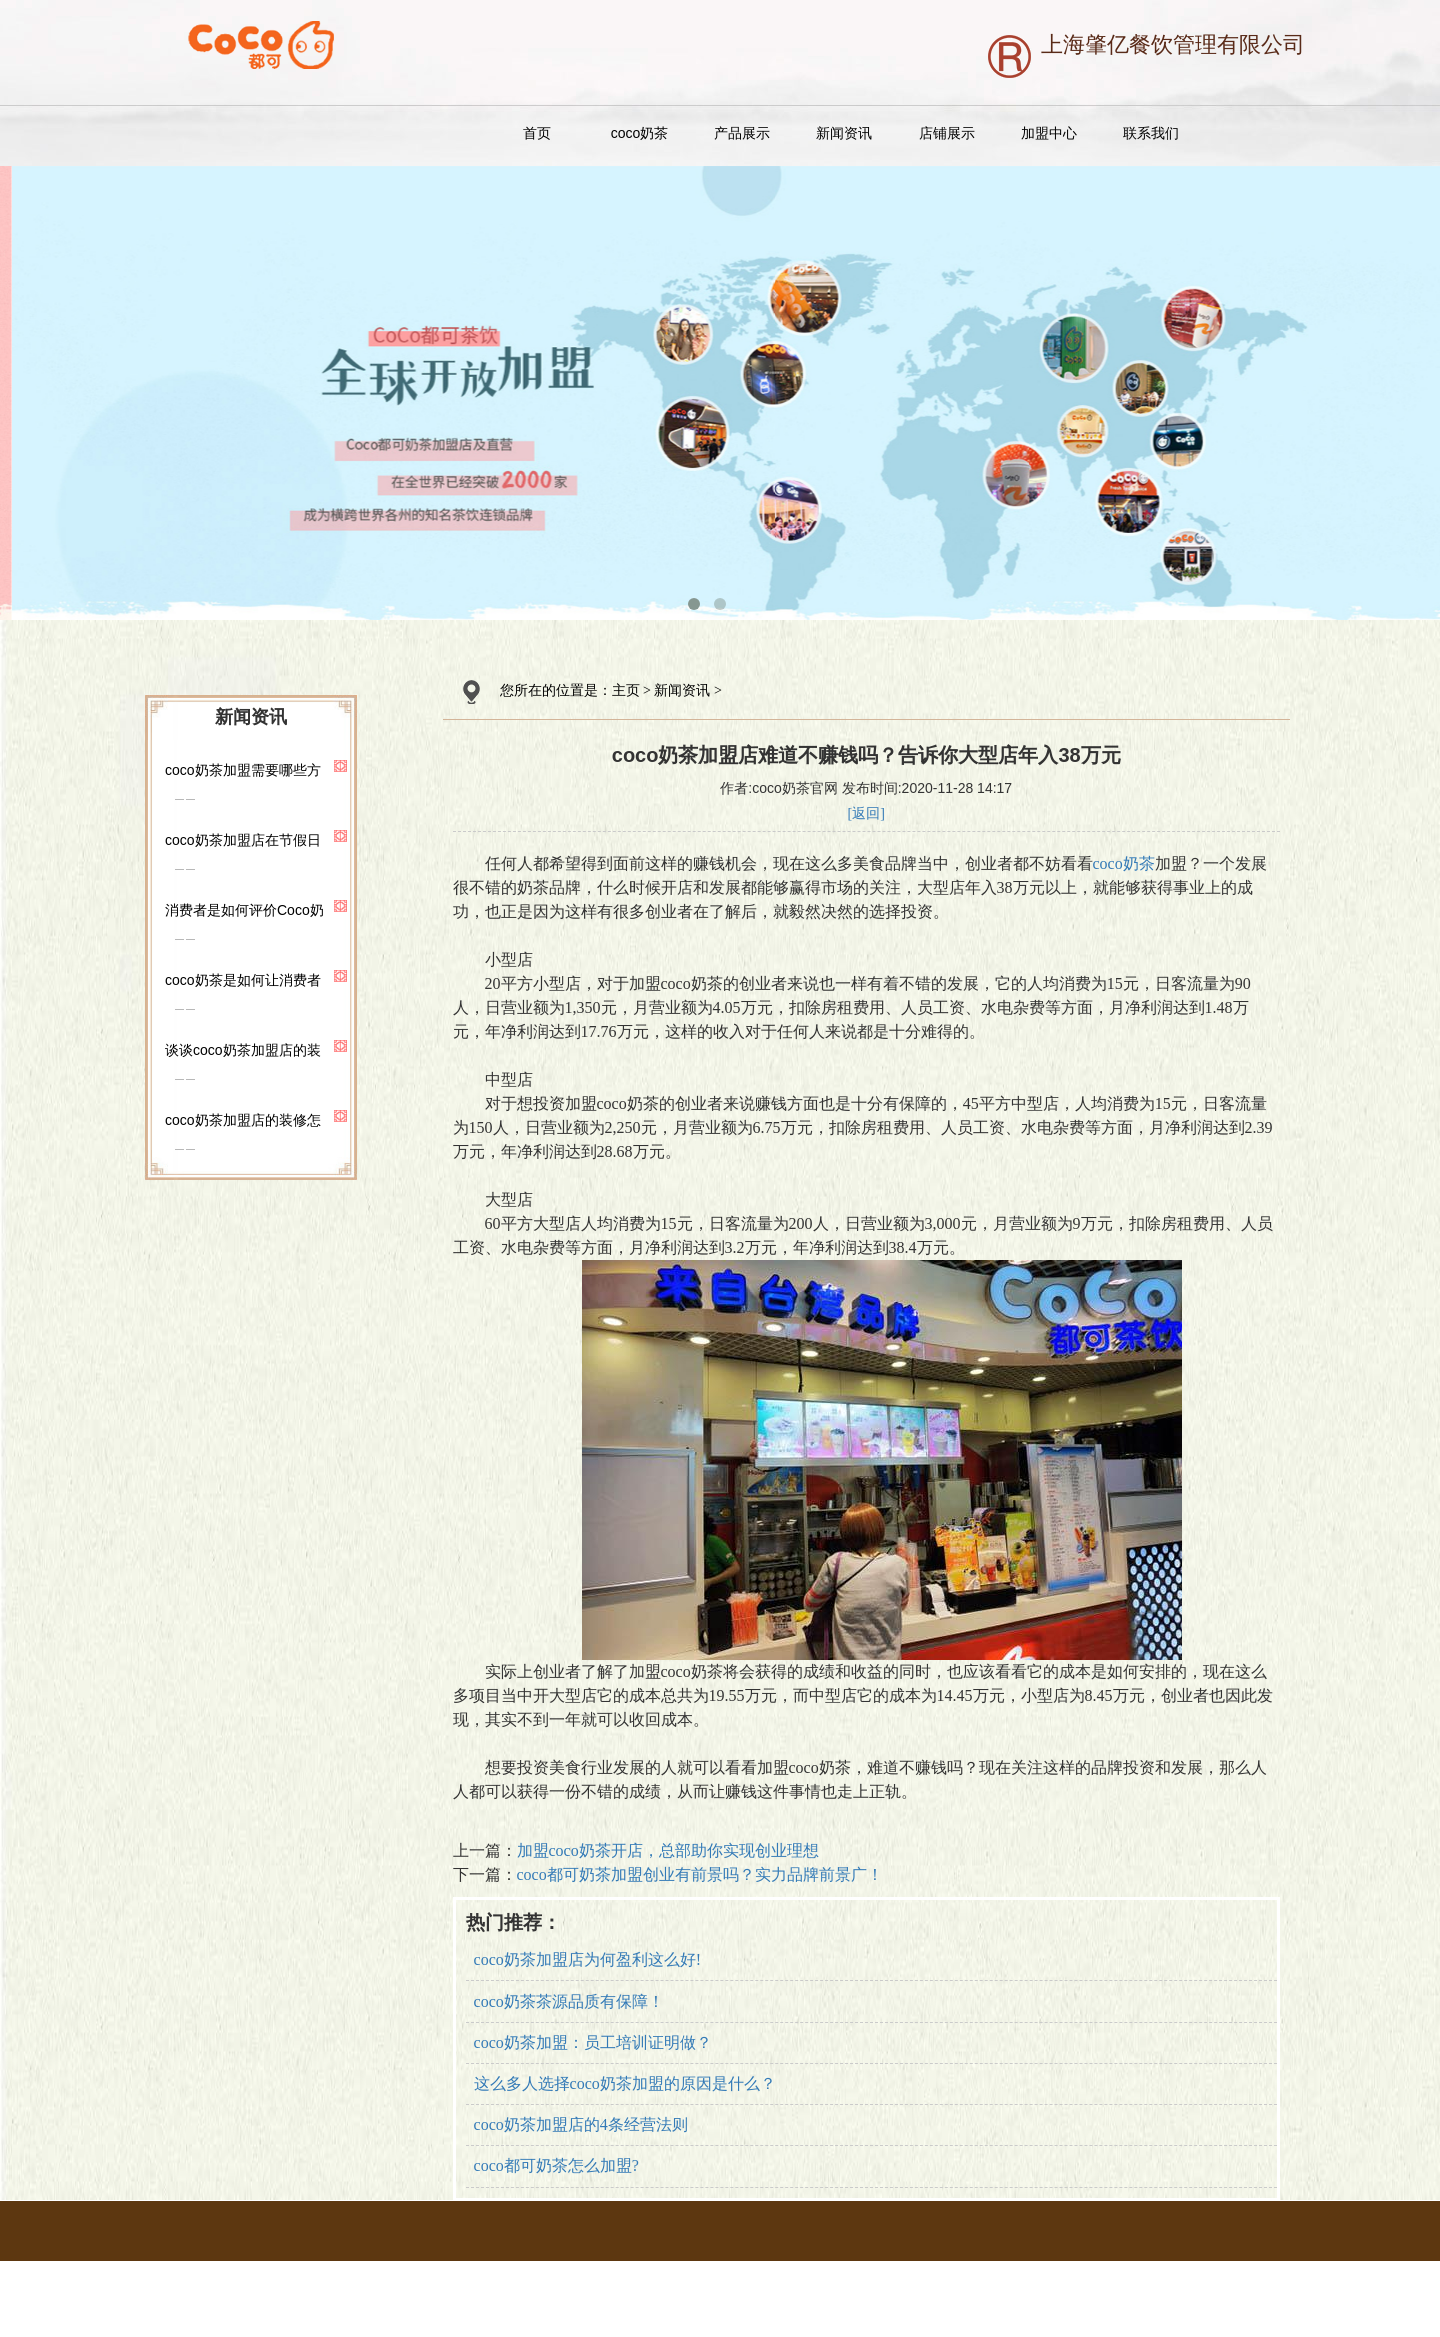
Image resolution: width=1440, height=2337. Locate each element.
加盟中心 (1049, 133)
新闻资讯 (844, 133)
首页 (537, 133)
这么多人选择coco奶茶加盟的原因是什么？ (625, 2083)
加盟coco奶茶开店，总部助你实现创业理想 (668, 1850)
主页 (626, 690)
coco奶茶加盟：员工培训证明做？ (593, 2042)
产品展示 (742, 133)
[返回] (866, 813)
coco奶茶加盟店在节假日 (243, 840)
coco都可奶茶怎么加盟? (556, 2165)
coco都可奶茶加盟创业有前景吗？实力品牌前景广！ (700, 1874)
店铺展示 (947, 133)
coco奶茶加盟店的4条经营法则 (581, 2124)
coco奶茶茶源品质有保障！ (569, 2001)
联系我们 (1151, 133)
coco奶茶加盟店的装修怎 (243, 1120)
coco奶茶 (640, 133)
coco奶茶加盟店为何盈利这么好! (588, 1959)
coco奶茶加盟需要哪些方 (243, 770)
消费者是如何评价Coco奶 (244, 910)
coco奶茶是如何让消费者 (243, 980)
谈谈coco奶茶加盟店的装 (243, 1050)
